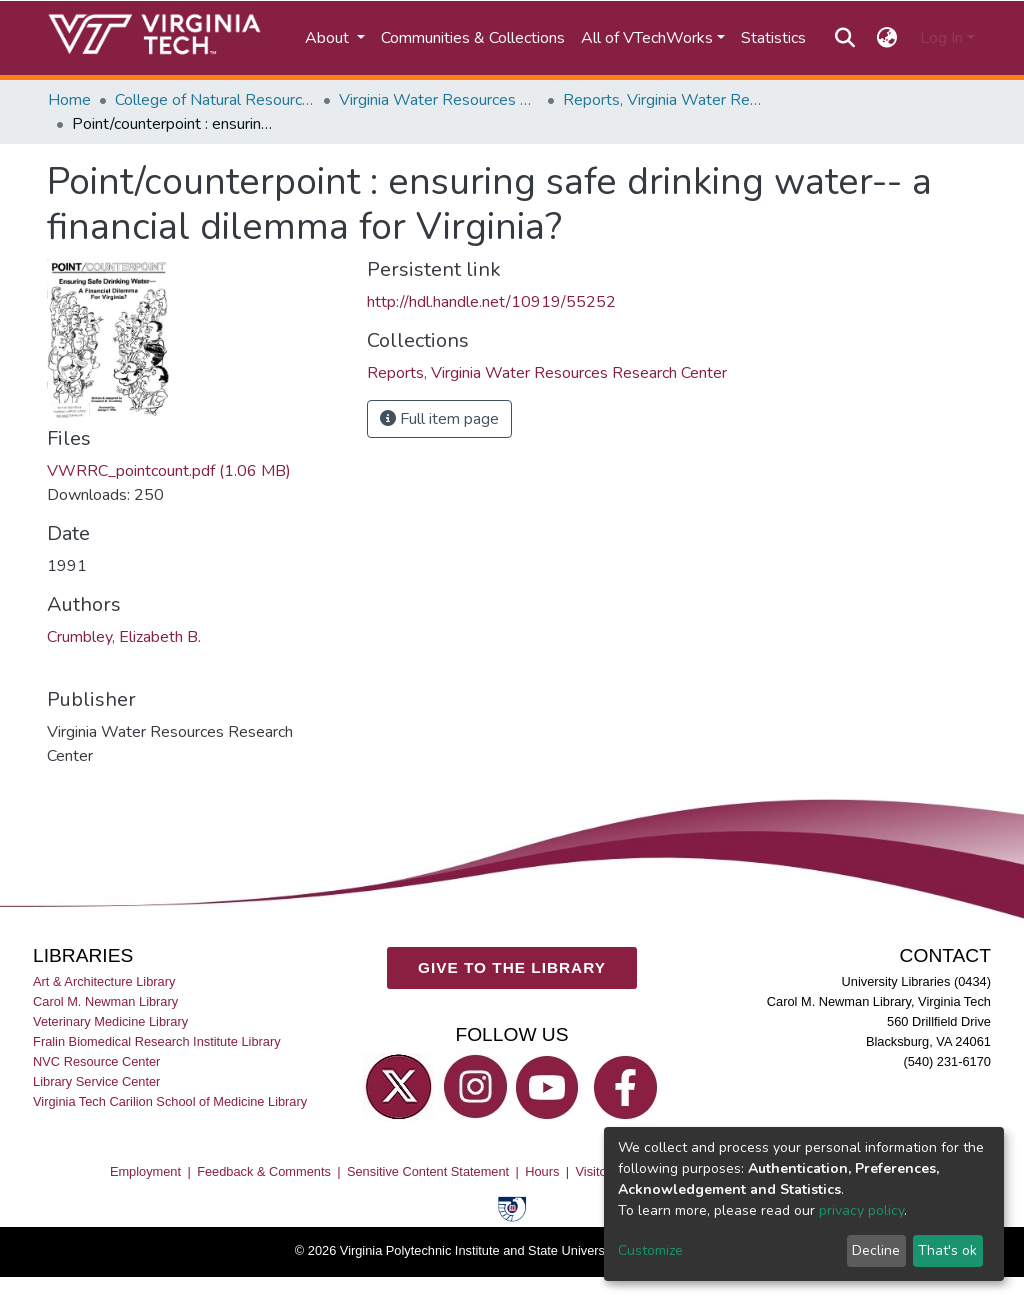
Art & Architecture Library (104, 981)
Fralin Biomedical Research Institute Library (157, 1041)
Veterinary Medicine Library (110, 1021)
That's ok (947, 1250)
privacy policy (861, 1210)
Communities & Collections (473, 38)
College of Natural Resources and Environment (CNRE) (215, 100)
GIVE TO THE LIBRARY (512, 967)
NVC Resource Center (96, 1061)
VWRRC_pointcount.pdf (169, 471)
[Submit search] (844, 38)
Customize (650, 1250)
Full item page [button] (439, 419)
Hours (542, 1171)
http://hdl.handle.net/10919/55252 (491, 302)
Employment (145, 1171)
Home (69, 100)
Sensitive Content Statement (428, 1171)
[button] (887, 38)
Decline (876, 1250)
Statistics (773, 38)
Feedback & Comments (264, 1171)
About (329, 38)
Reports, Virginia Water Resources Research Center (663, 100)
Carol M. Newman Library (105, 1001)
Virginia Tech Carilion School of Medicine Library (170, 1101)
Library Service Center (96, 1081)
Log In (941, 38)
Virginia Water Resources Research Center (439, 100)
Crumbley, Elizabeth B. (124, 637)
